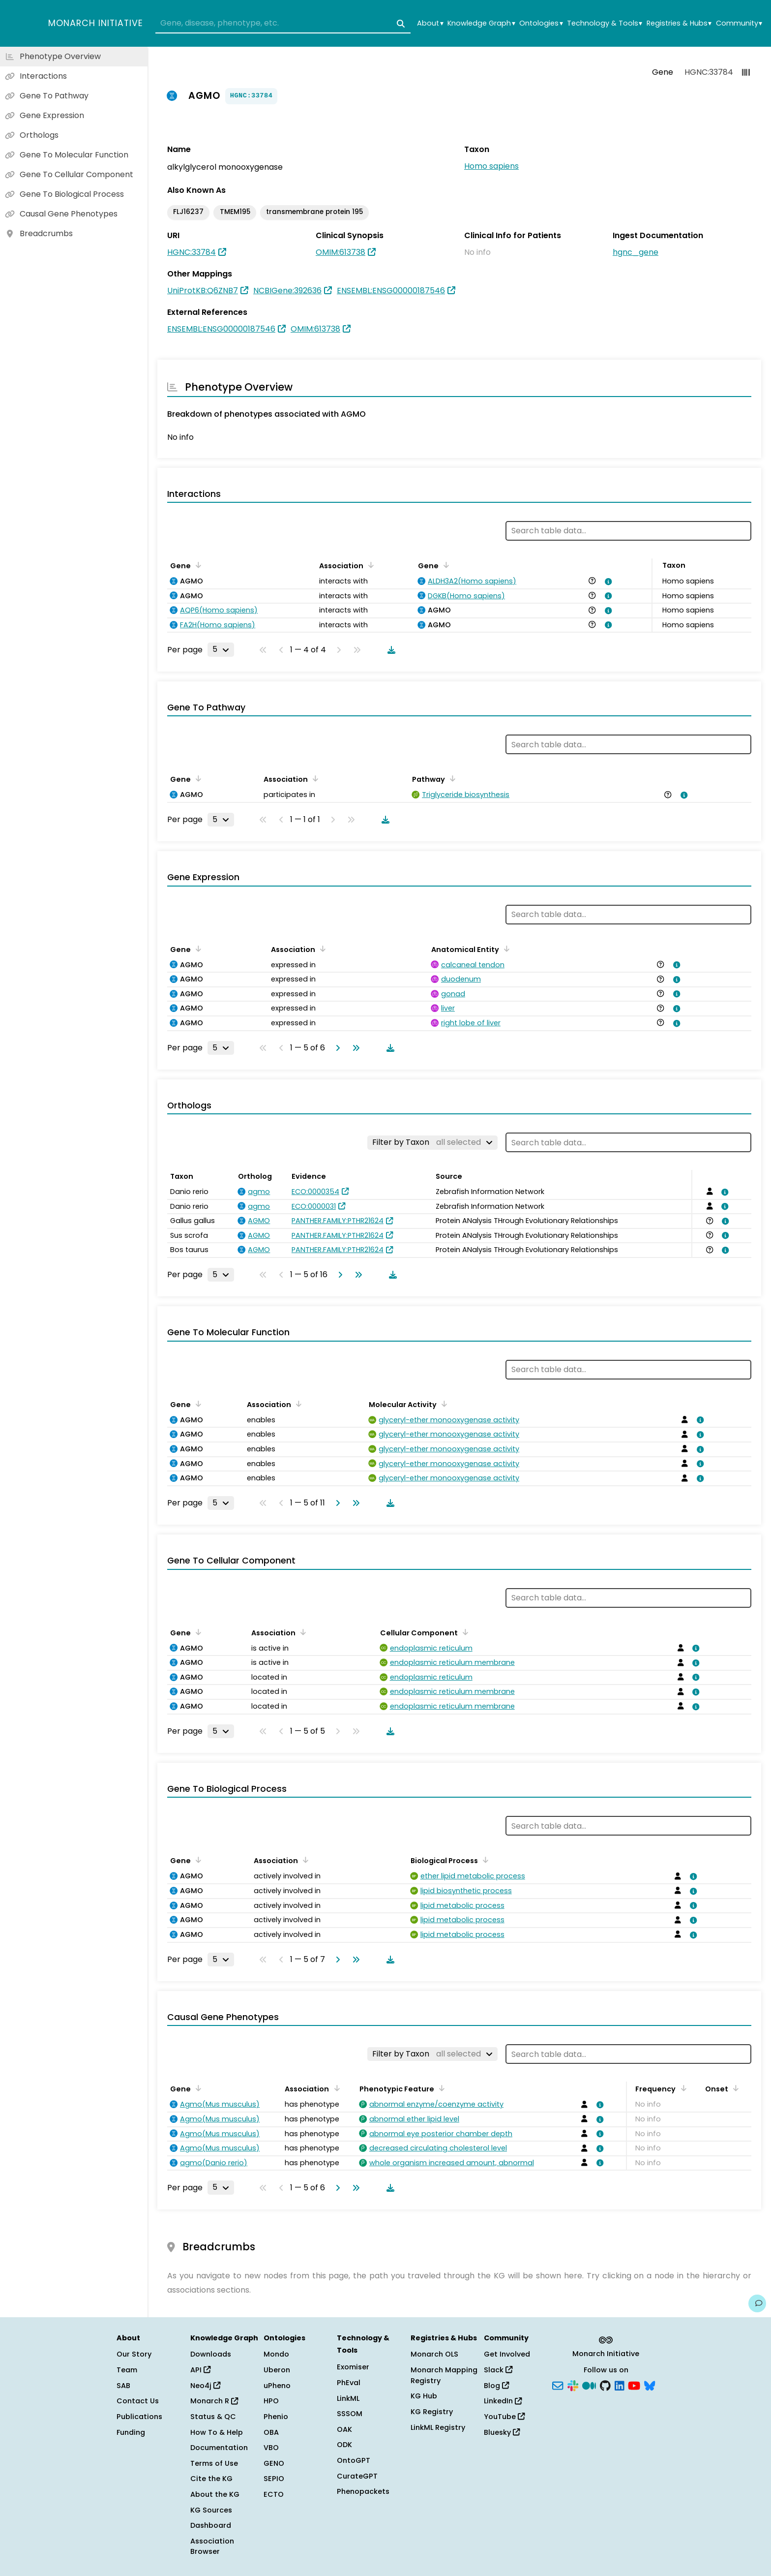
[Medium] (589, 2384)
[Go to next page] (336, 1048)
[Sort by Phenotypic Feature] (440, 2088)
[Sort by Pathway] (451, 778)
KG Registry (432, 2412)
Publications (139, 2417)
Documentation (219, 2448)
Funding (131, 2432)
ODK (344, 2445)
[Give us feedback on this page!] (757, 2303)
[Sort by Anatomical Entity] (505, 948)
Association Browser (212, 2546)
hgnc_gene (635, 252)
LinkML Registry (438, 2427)
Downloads (210, 2354)
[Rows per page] (221, 649)
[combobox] (283, 23)
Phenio (276, 2417)
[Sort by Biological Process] (484, 1860)
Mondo (276, 2354)
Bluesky (502, 2432)
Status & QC (213, 2417)
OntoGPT (353, 2460)
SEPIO (274, 2479)
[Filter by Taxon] (432, 1142)
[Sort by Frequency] (681, 2088)
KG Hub (424, 2396)
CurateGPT (357, 2476)
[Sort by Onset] (734, 2088)
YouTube (504, 2417)
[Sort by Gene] (197, 565)
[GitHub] (605, 2384)
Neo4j (205, 2386)
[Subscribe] (557, 2384)
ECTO (274, 2494)
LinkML (348, 2398)
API (200, 2370)
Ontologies (541, 23)
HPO (271, 2401)
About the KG (214, 2494)
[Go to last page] (354, 1048)
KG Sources (211, 2510)
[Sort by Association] (369, 565)
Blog (496, 2386)
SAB (123, 2386)
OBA (271, 2432)
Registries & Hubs (679, 23)
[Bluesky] (649, 2384)
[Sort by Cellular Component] (464, 1632)
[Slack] (572, 2384)
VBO (271, 2448)
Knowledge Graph (481, 23)
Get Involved (507, 2354)
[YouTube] (634, 2384)
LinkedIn (503, 2401)
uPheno (277, 2386)
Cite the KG (211, 2479)
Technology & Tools (604, 23)
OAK (344, 2429)
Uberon (277, 2370)
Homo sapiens (491, 166)
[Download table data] (389, 649)
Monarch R (214, 2401)
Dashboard (210, 2525)
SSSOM (349, 2414)
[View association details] (606, 581)
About (430, 23)
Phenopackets (363, 2491)
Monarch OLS (434, 2354)
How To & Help (216, 2432)
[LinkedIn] (619, 2384)
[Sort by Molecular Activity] (442, 1404)
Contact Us (138, 2401)
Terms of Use (214, 2463)
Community (739, 23)
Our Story (134, 2354)
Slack (498, 2370)
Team (127, 2370)
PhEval (348, 2383)
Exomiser (353, 2367)
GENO (274, 2463)
